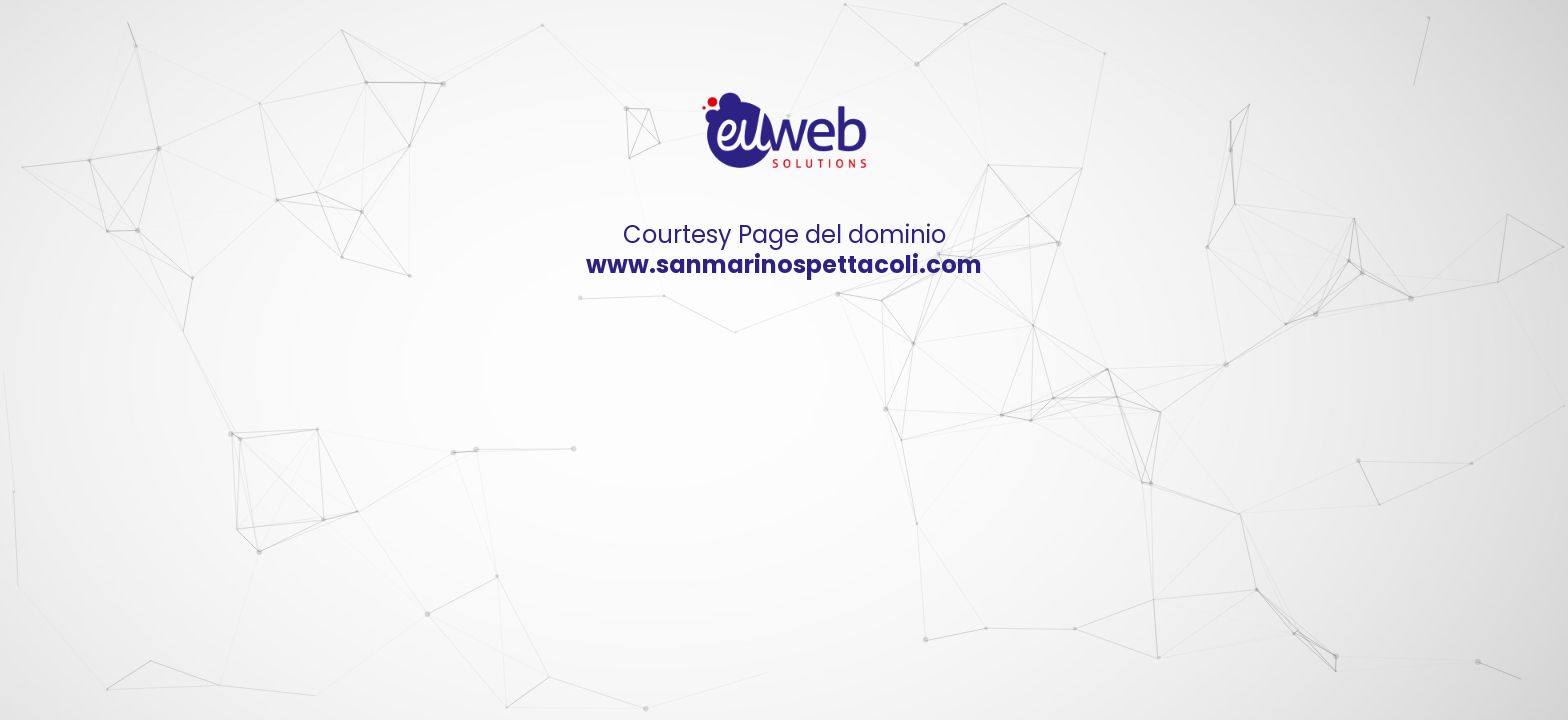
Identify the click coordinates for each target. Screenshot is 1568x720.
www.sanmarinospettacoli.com (784, 264)
